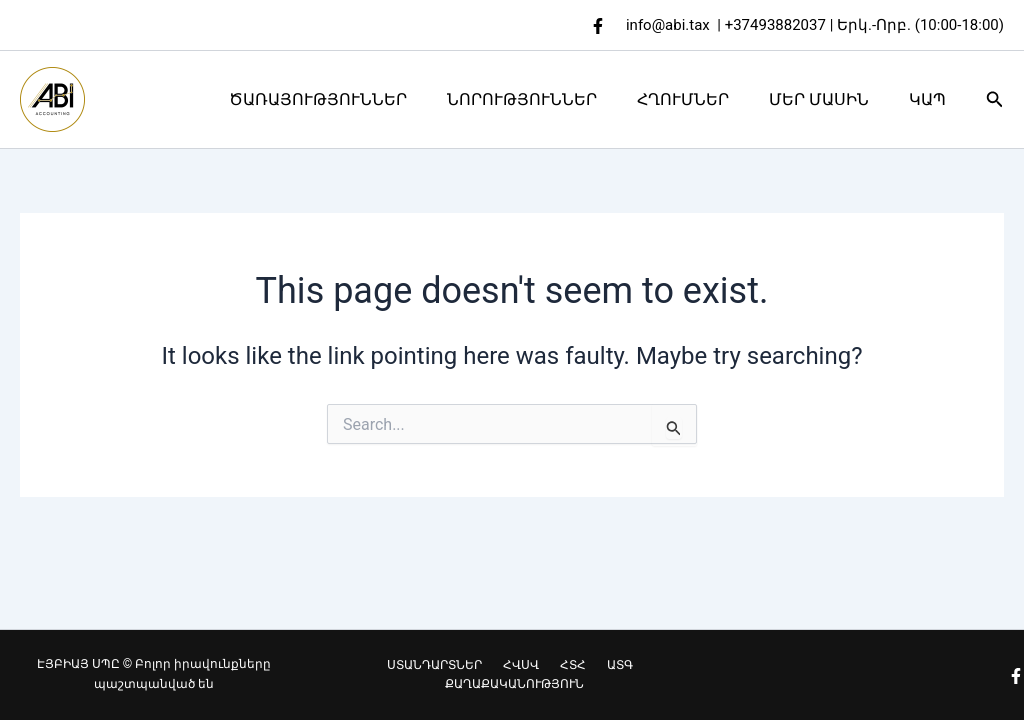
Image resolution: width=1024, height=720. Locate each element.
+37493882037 (775, 25)
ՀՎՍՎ (525, 664)
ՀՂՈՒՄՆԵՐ (703, 99)
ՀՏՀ (568, 664)
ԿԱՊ (931, 99)
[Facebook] (598, 26)
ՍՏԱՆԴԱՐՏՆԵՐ (447, 664)
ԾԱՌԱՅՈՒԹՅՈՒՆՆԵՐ (354, 99)
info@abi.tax (668, 25)
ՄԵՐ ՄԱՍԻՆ (831, 99)
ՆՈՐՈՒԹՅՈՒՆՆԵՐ (550, 99)
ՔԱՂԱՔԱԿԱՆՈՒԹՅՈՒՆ (515, 684)
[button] (995, 99)
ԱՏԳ (606, 664)
